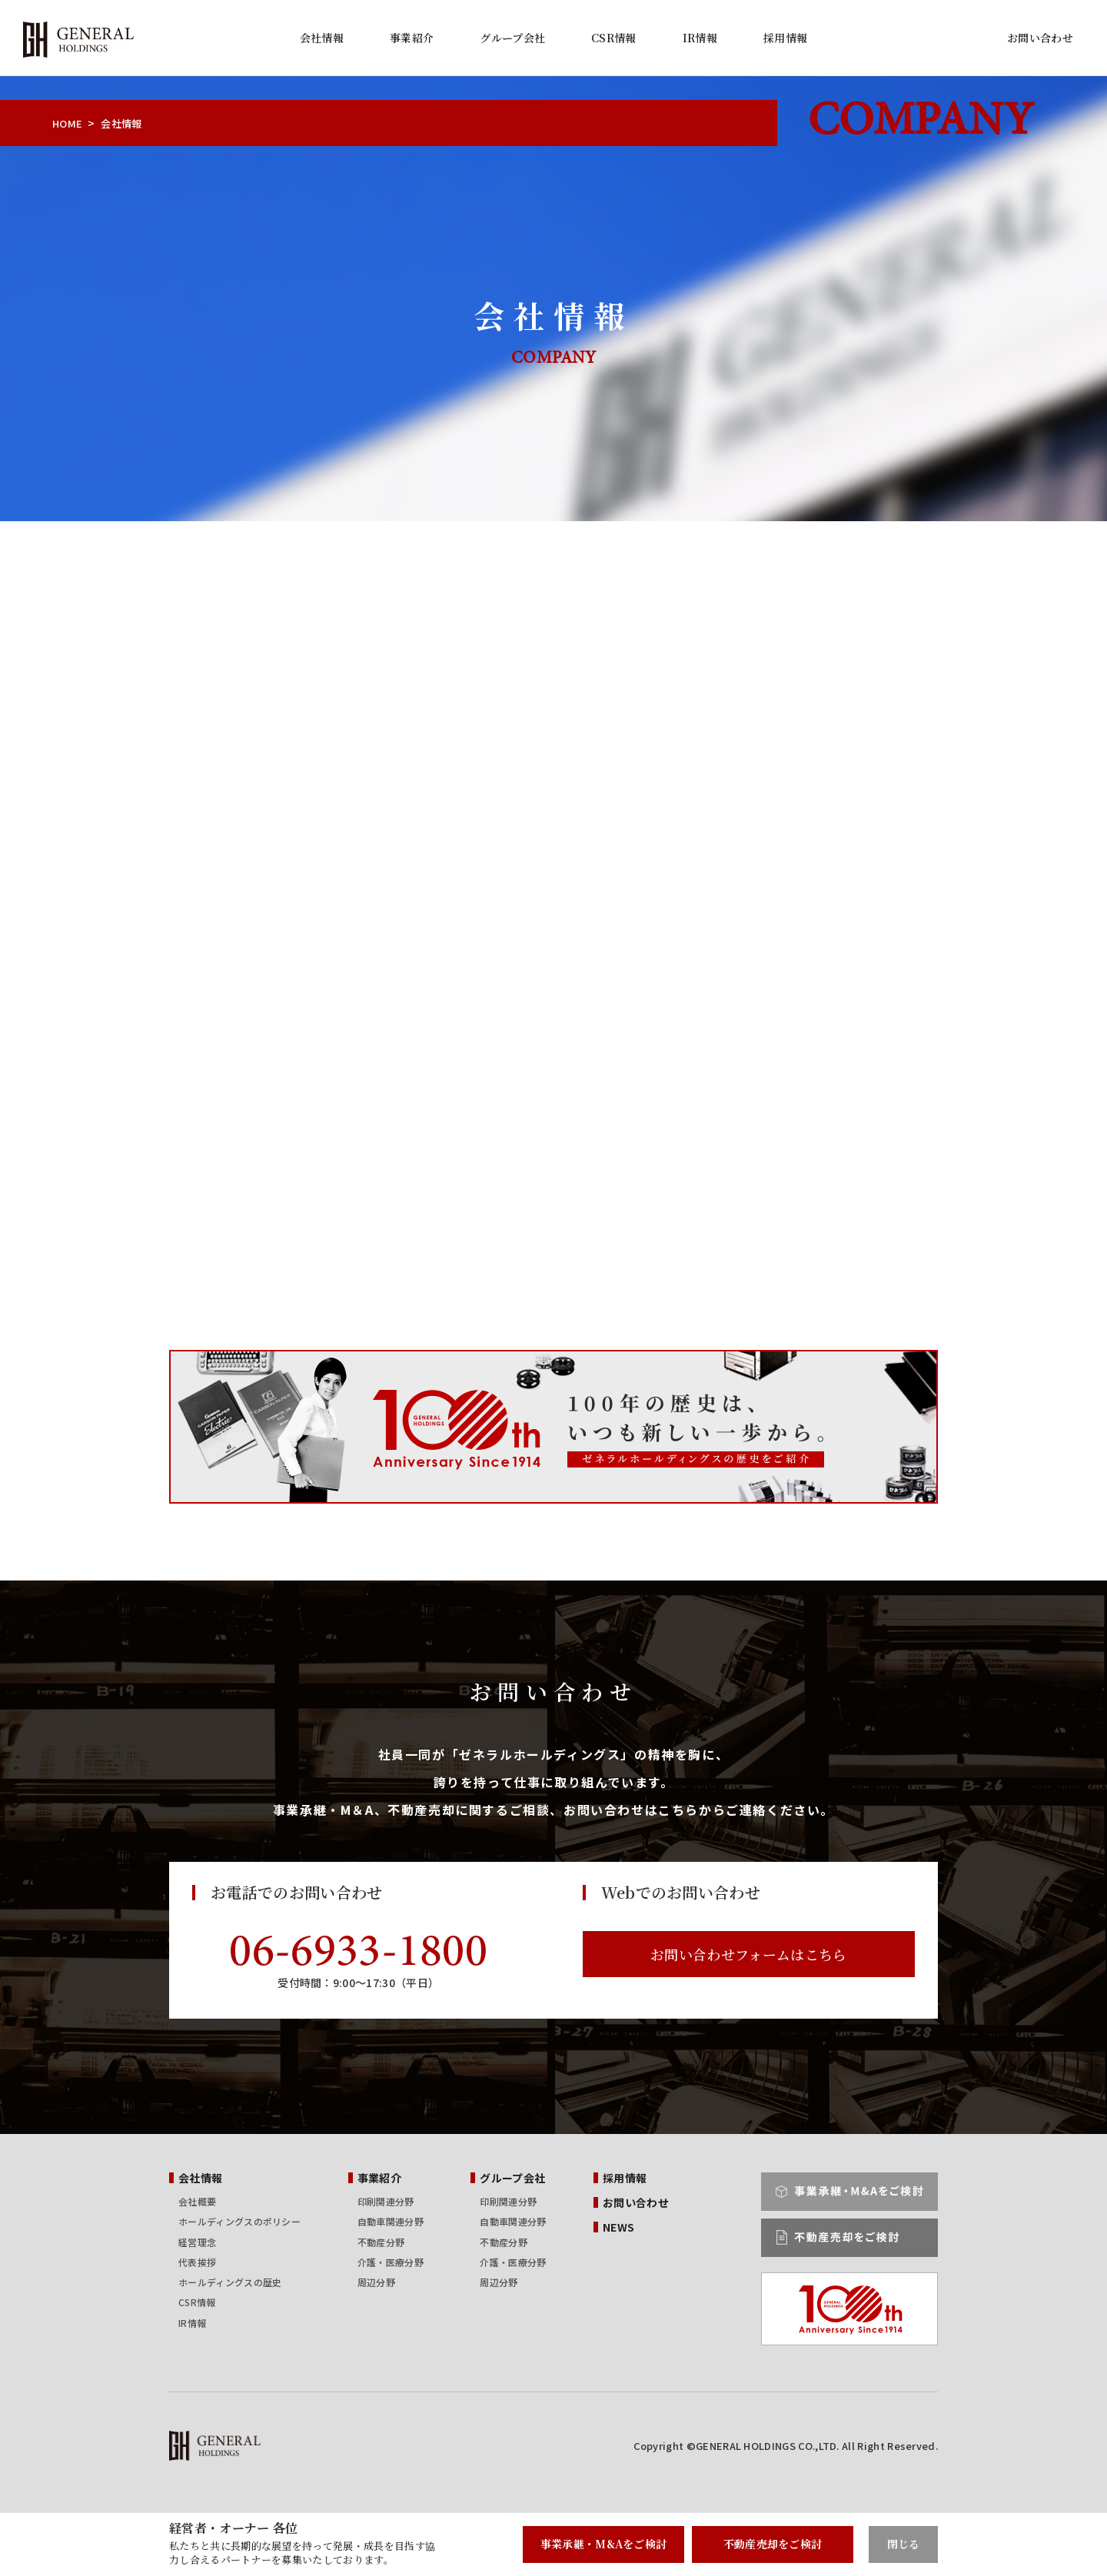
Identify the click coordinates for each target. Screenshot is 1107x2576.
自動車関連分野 (390, 2221)
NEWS (618, 2227)
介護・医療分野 (390, 2262)
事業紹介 (412, 37)
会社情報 (322, 37)
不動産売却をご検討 (773, 2543)
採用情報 (785, 37)
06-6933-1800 (358, 1954)
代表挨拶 (197, 2262)
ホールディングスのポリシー (239, 2221)
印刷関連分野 (385, 2201)
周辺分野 (376, 2281)
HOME (67, 123)
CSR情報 (614, 37)
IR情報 (700, 37)
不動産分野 (381, 2242)
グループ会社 (512, 37)
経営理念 (197, 2242)
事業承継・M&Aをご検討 (603, 2543)
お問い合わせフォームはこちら (748, 1954)
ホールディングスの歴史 (229, 2281)
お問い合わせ (1040, 37)
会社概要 (197, 2201)
